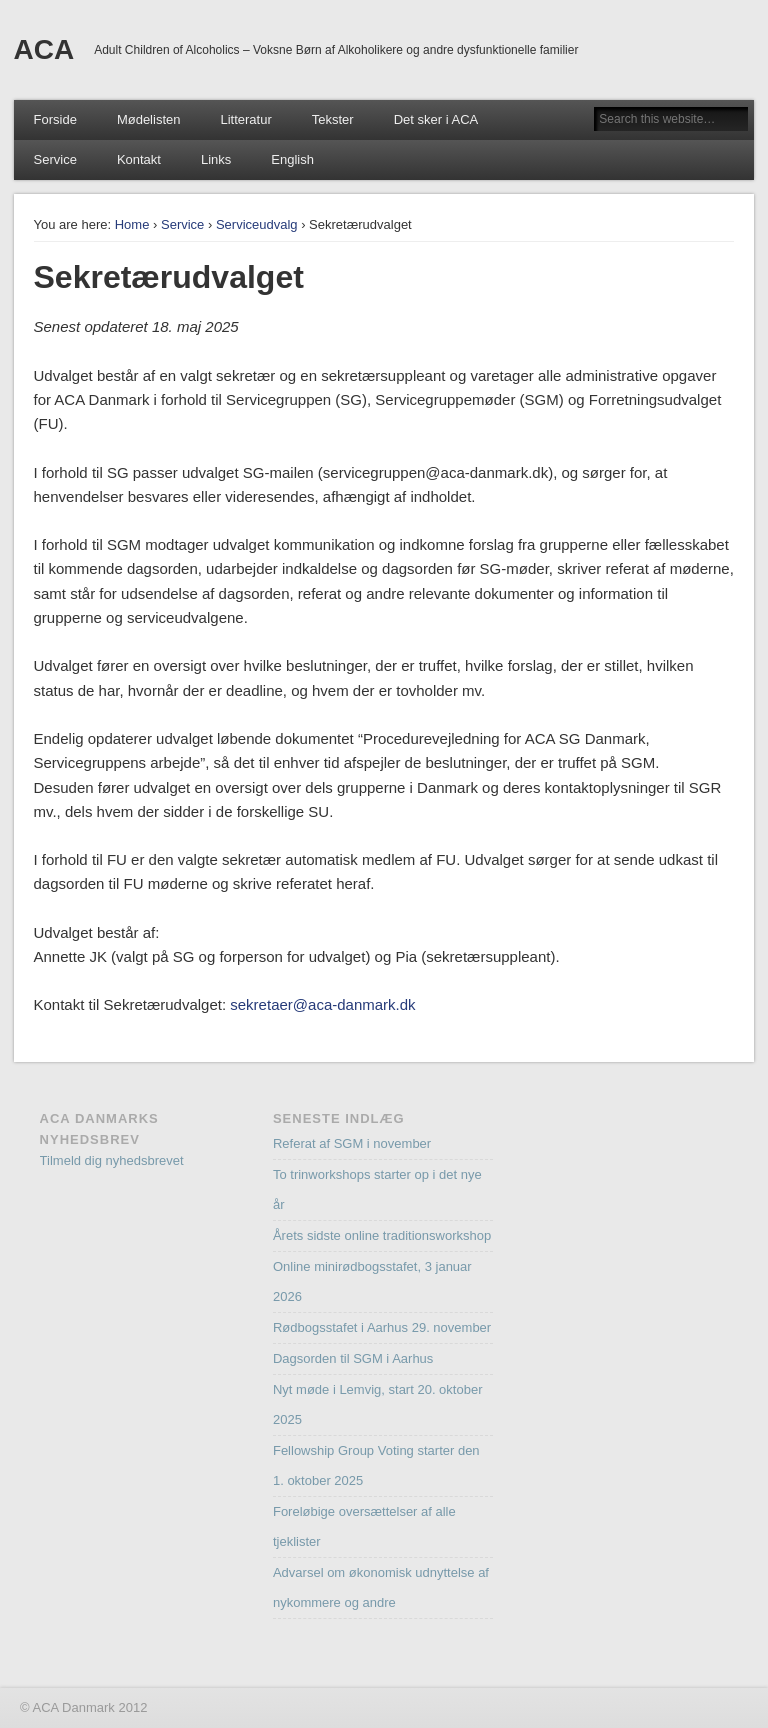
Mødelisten (149, 119)
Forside (55, 119)
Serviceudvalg (257, 224)
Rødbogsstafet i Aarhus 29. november (382, 1327)
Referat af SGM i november (352, 1143)
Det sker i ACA (436, 119)
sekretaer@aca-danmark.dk (322, 1004)
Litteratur (245, 119)
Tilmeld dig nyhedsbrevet (112, 1160)
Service (55, 159)
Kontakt (139, 159)
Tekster (333, 119)
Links (216, 159)
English (292, 159)
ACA (44, 49)
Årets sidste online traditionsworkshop (382, 1235)
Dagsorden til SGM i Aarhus (353, 1358)
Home (132, 224)
